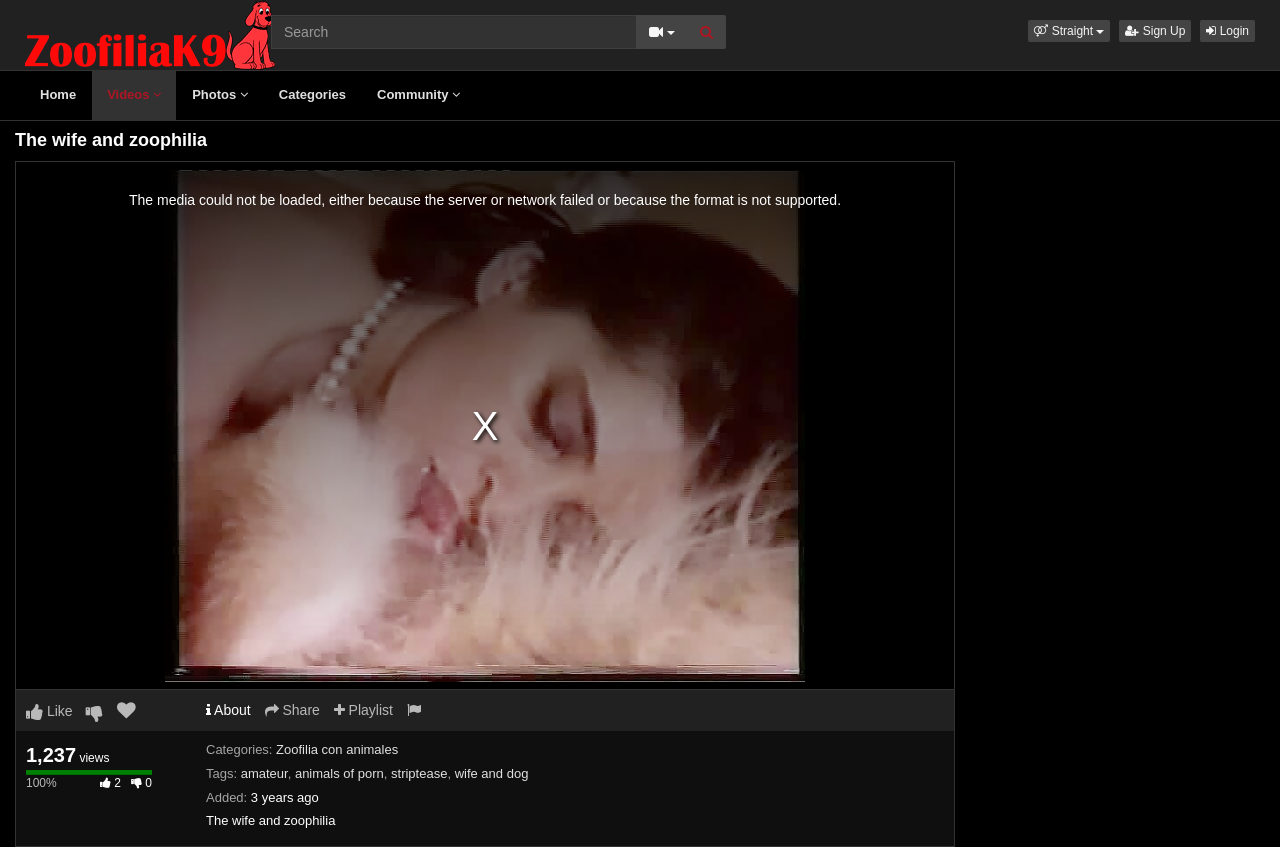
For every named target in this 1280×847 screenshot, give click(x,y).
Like (49, 711)
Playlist (363, 710)
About (228, 710)
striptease (419, 773)
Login (1227, 31)
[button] (1069, 31)
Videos (134, 94)
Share (292, 710)
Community (418, 94)
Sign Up (1155, 31)
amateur (264, 773)
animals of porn (339, 773)
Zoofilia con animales (337, 749)
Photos (220, 94)
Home (58, 94)
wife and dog (492, 773)
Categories (312, 94)
